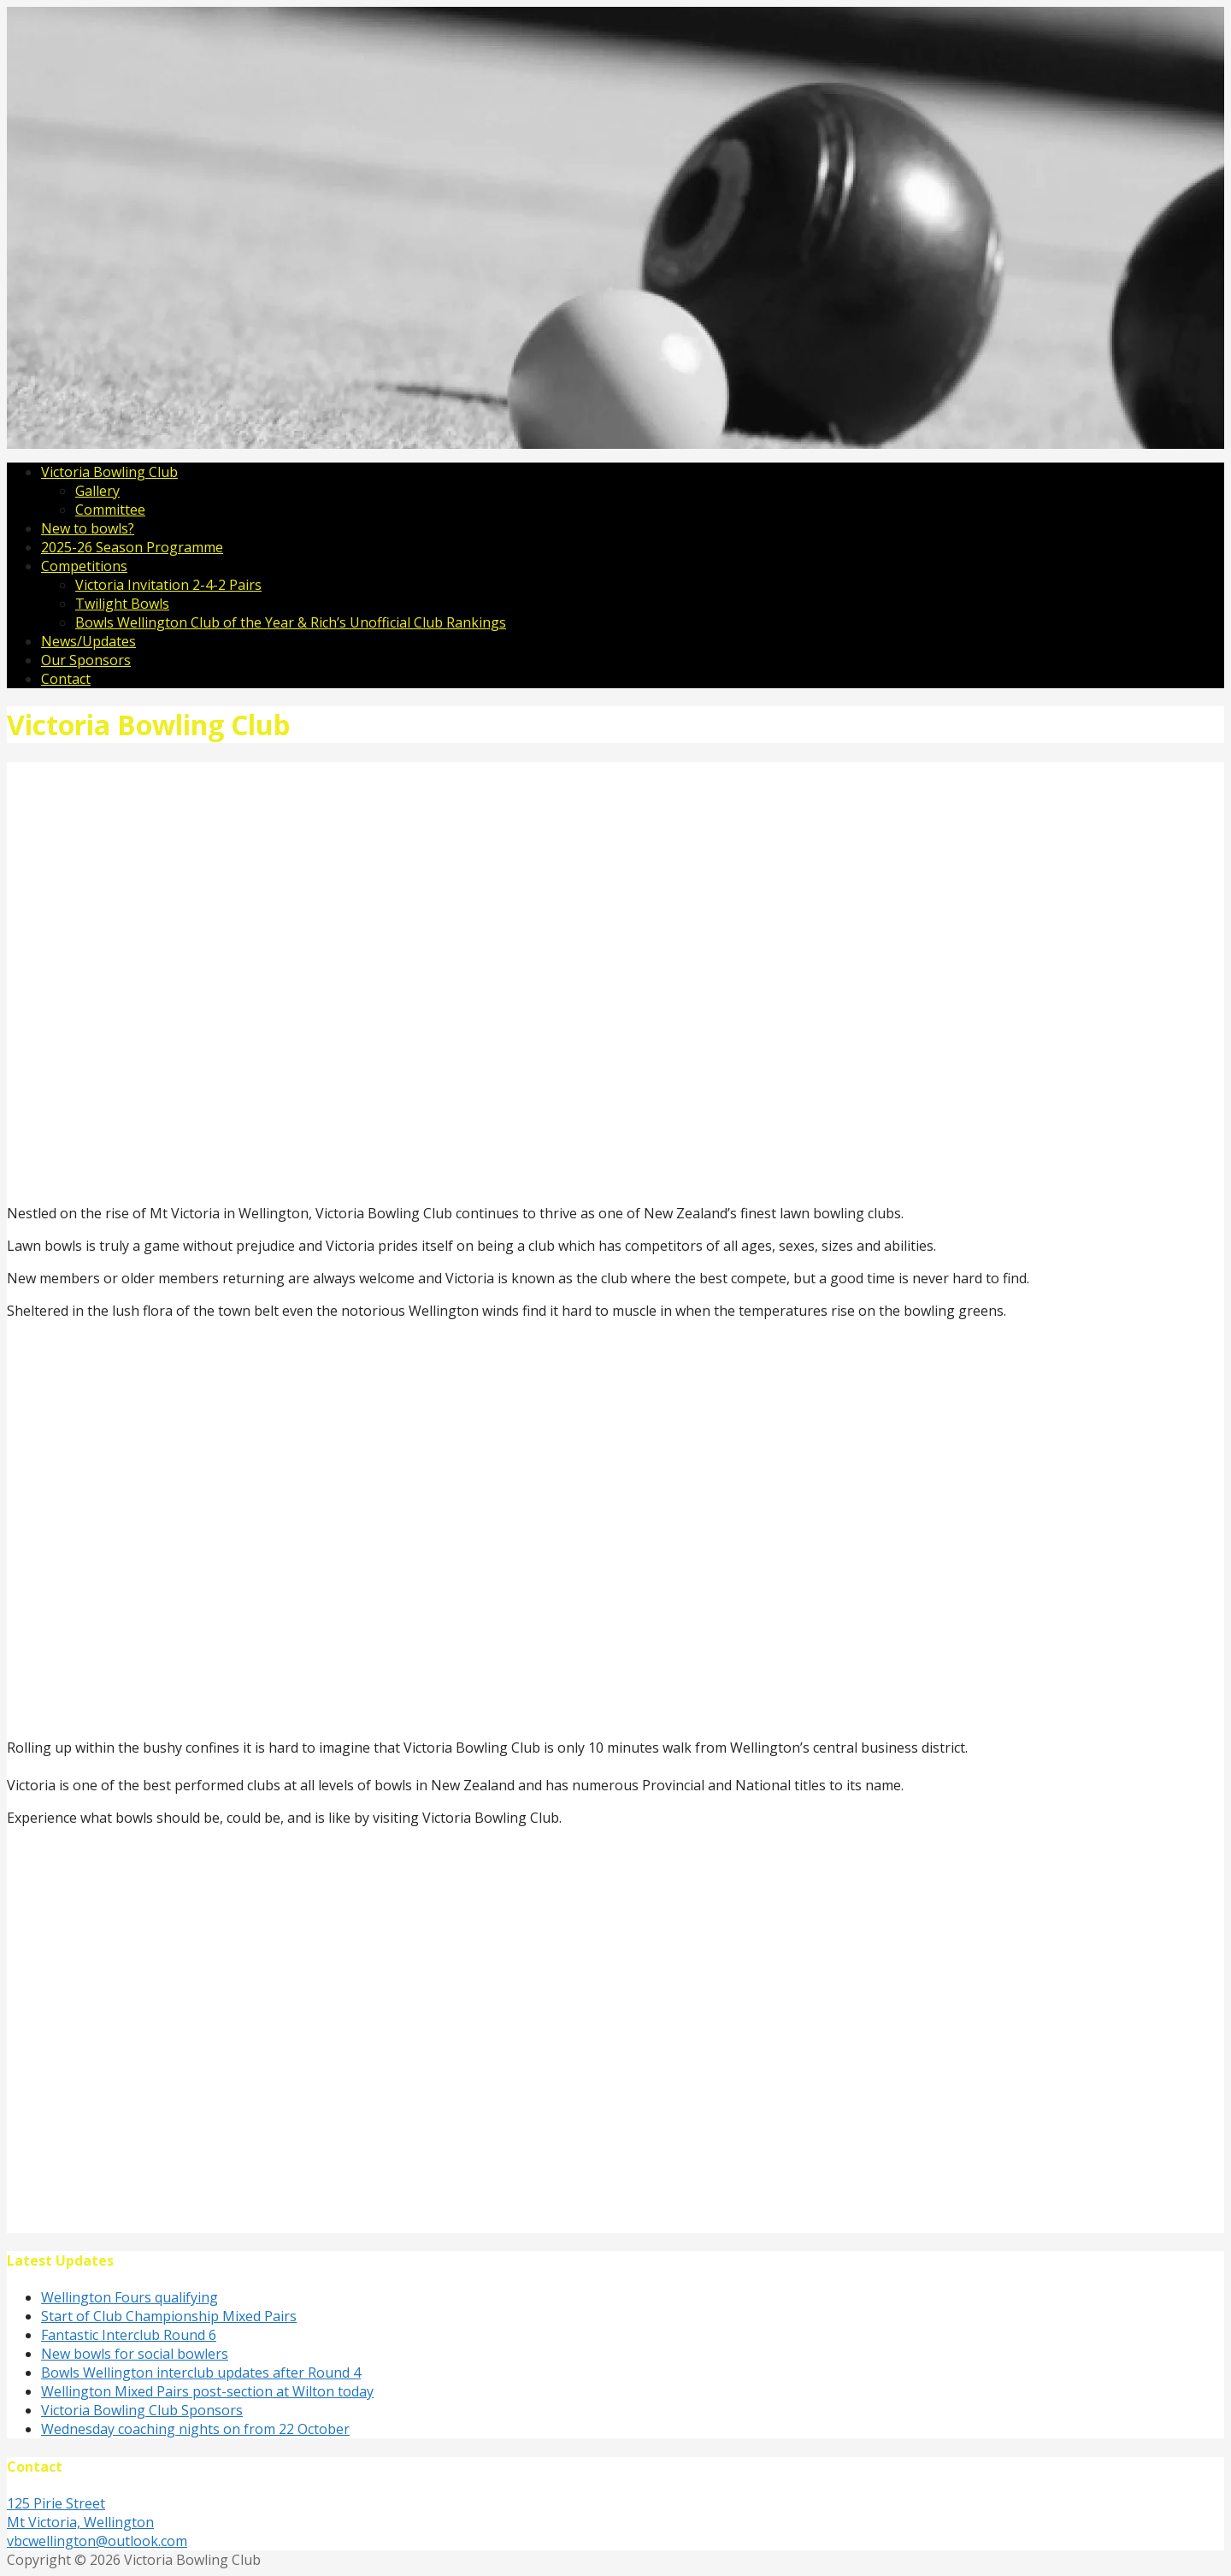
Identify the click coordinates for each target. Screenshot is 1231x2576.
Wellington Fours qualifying (129, 2297)
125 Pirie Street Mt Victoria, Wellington (80, 2513)
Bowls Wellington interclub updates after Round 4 (201, 2372)
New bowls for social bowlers (134, 2353)
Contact (66, 678)
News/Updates (88, 641)
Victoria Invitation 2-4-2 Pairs (168, 584)
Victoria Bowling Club (109, 472)
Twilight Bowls (122, 603)
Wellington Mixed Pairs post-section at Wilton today (207, 2391)
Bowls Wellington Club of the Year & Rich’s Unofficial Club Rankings (290, 622)
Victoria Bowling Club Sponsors (142, 2410)
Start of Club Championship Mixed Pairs (169, 2316)
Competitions (84, 566)
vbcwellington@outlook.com (97, 2541)
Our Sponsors (86, 660)
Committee (110, 509)
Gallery (97, 490)
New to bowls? (87, 528)
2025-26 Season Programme (132, 547)
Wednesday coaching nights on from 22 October (195, 2429)
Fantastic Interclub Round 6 (128, 2334)
